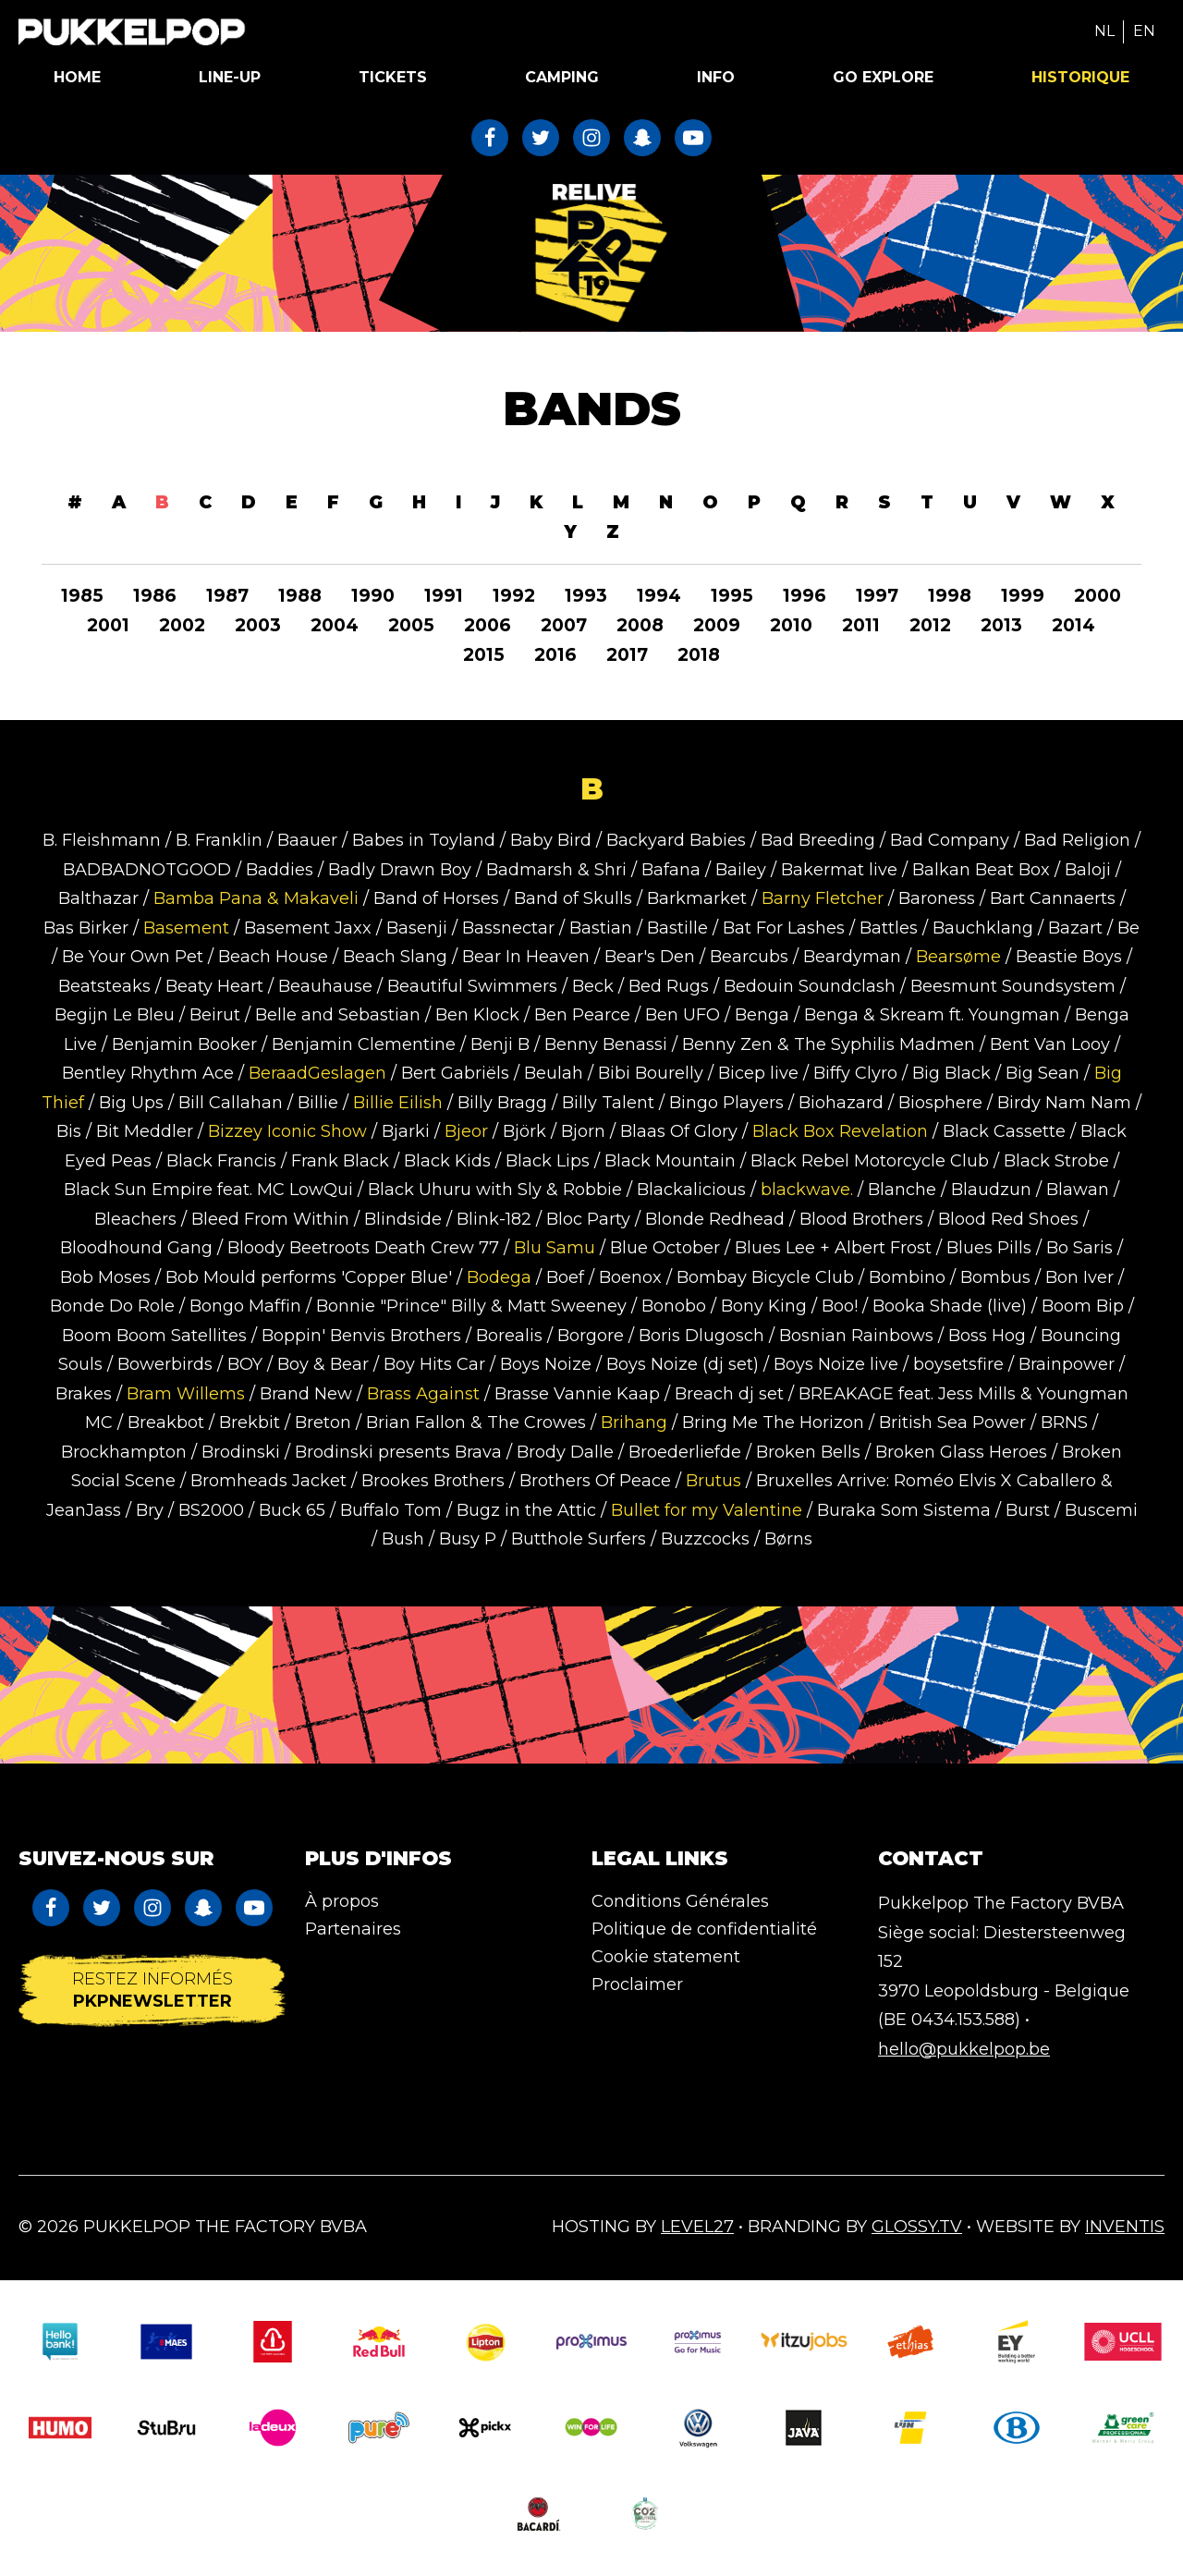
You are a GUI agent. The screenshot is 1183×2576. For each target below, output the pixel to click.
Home (77, 77)
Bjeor (466, 1131)
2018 (698, 654)
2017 (627, 654)
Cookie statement (666, 1957)
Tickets (393, 77)
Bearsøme (958, 956)
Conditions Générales (680, 1901)
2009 (716, 625)
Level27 (697, 2226)
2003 (258, 625)
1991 (443, 595)
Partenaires (353, 1929)
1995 (732, 595)
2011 (861, 625)
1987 (227, 595)
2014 (1073, 625)
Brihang (634, 1422)
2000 (1097, 595)
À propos (342, 1901)
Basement (186, 928)
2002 (182, 625)
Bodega (501, 1277)
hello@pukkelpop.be (964, 2049)
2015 (484, 654)
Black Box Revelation (840, 1131)
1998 (949, 595)
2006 (487, 625)
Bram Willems (186, 1394)
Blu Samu (554, 1248)
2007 (564, 625)
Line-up (230, 77)
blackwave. (807, 1189)
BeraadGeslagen (317, 1073)
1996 (804, 595)
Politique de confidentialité (704, 1929)
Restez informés (152, 1990)
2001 (108, 625)
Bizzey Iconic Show (287, 1131)
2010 (791, 625)
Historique (1080, 77)
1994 (659, 595)
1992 (514, 595)
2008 (640, 625)
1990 (373, 595)
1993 (586, 595)
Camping (562, 77)
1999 (1022, 595)
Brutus (713, 1481)
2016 (555, 654)
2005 (411, 625)
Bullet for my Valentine (706, 1510)
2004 (335, 625)
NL (1104, 31)
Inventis (1125, 2226)
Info (716, 77)
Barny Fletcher (823, 898)
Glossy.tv (917, 2226)
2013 (1001, 625)
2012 (930, 625)
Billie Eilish (398, 1103)
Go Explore (883, 77)
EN (1144, 31)
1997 (877, 595)
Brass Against (423, 1394)
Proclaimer (637, 1984)
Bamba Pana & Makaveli (256, 898)
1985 (82, 595)
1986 (155, 595)
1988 (300, 595)
